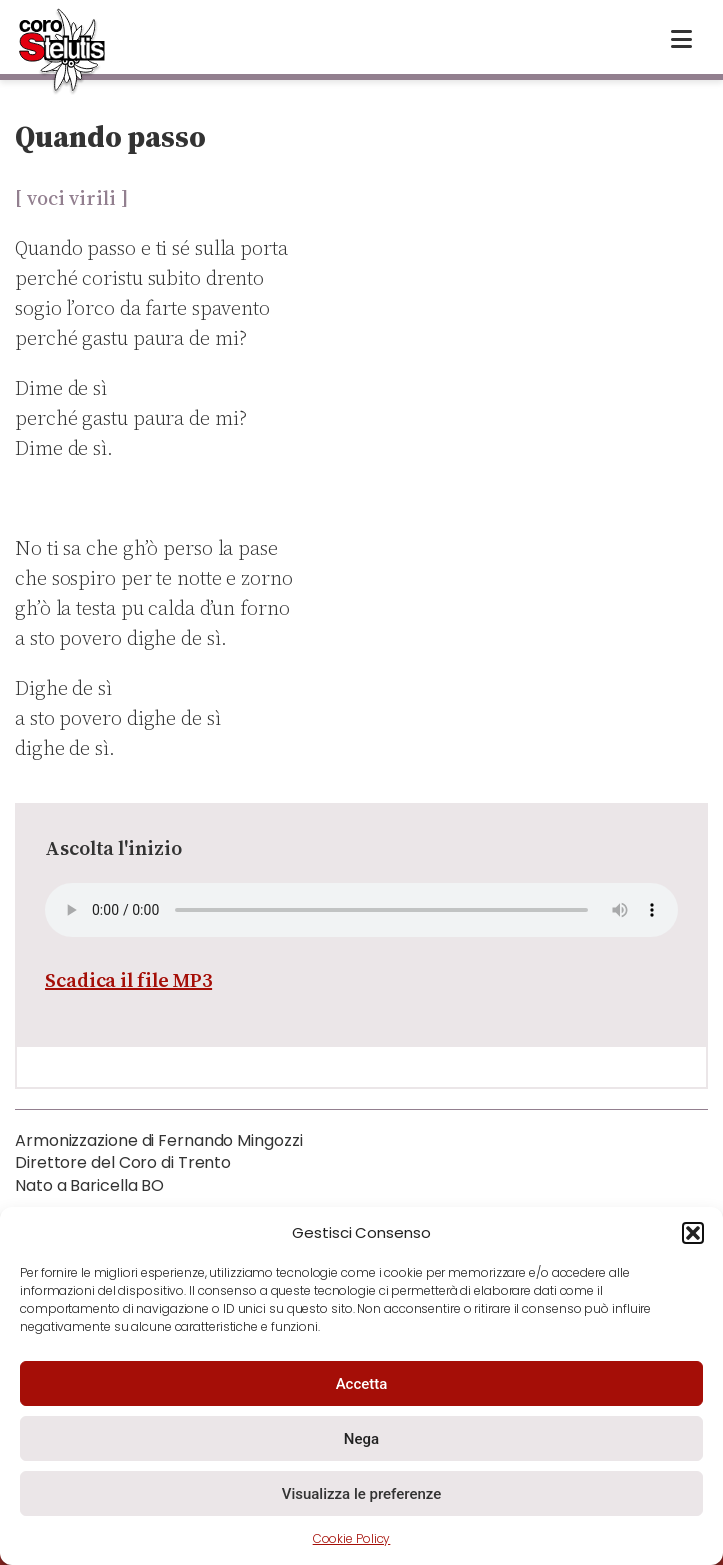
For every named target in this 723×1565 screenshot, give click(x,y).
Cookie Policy (352, 1538)
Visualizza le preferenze (362, 1494)
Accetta (362, 1384)
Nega (361, 1439)
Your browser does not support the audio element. (361, 910)
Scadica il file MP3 (128, 980)
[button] (693, 1233)
